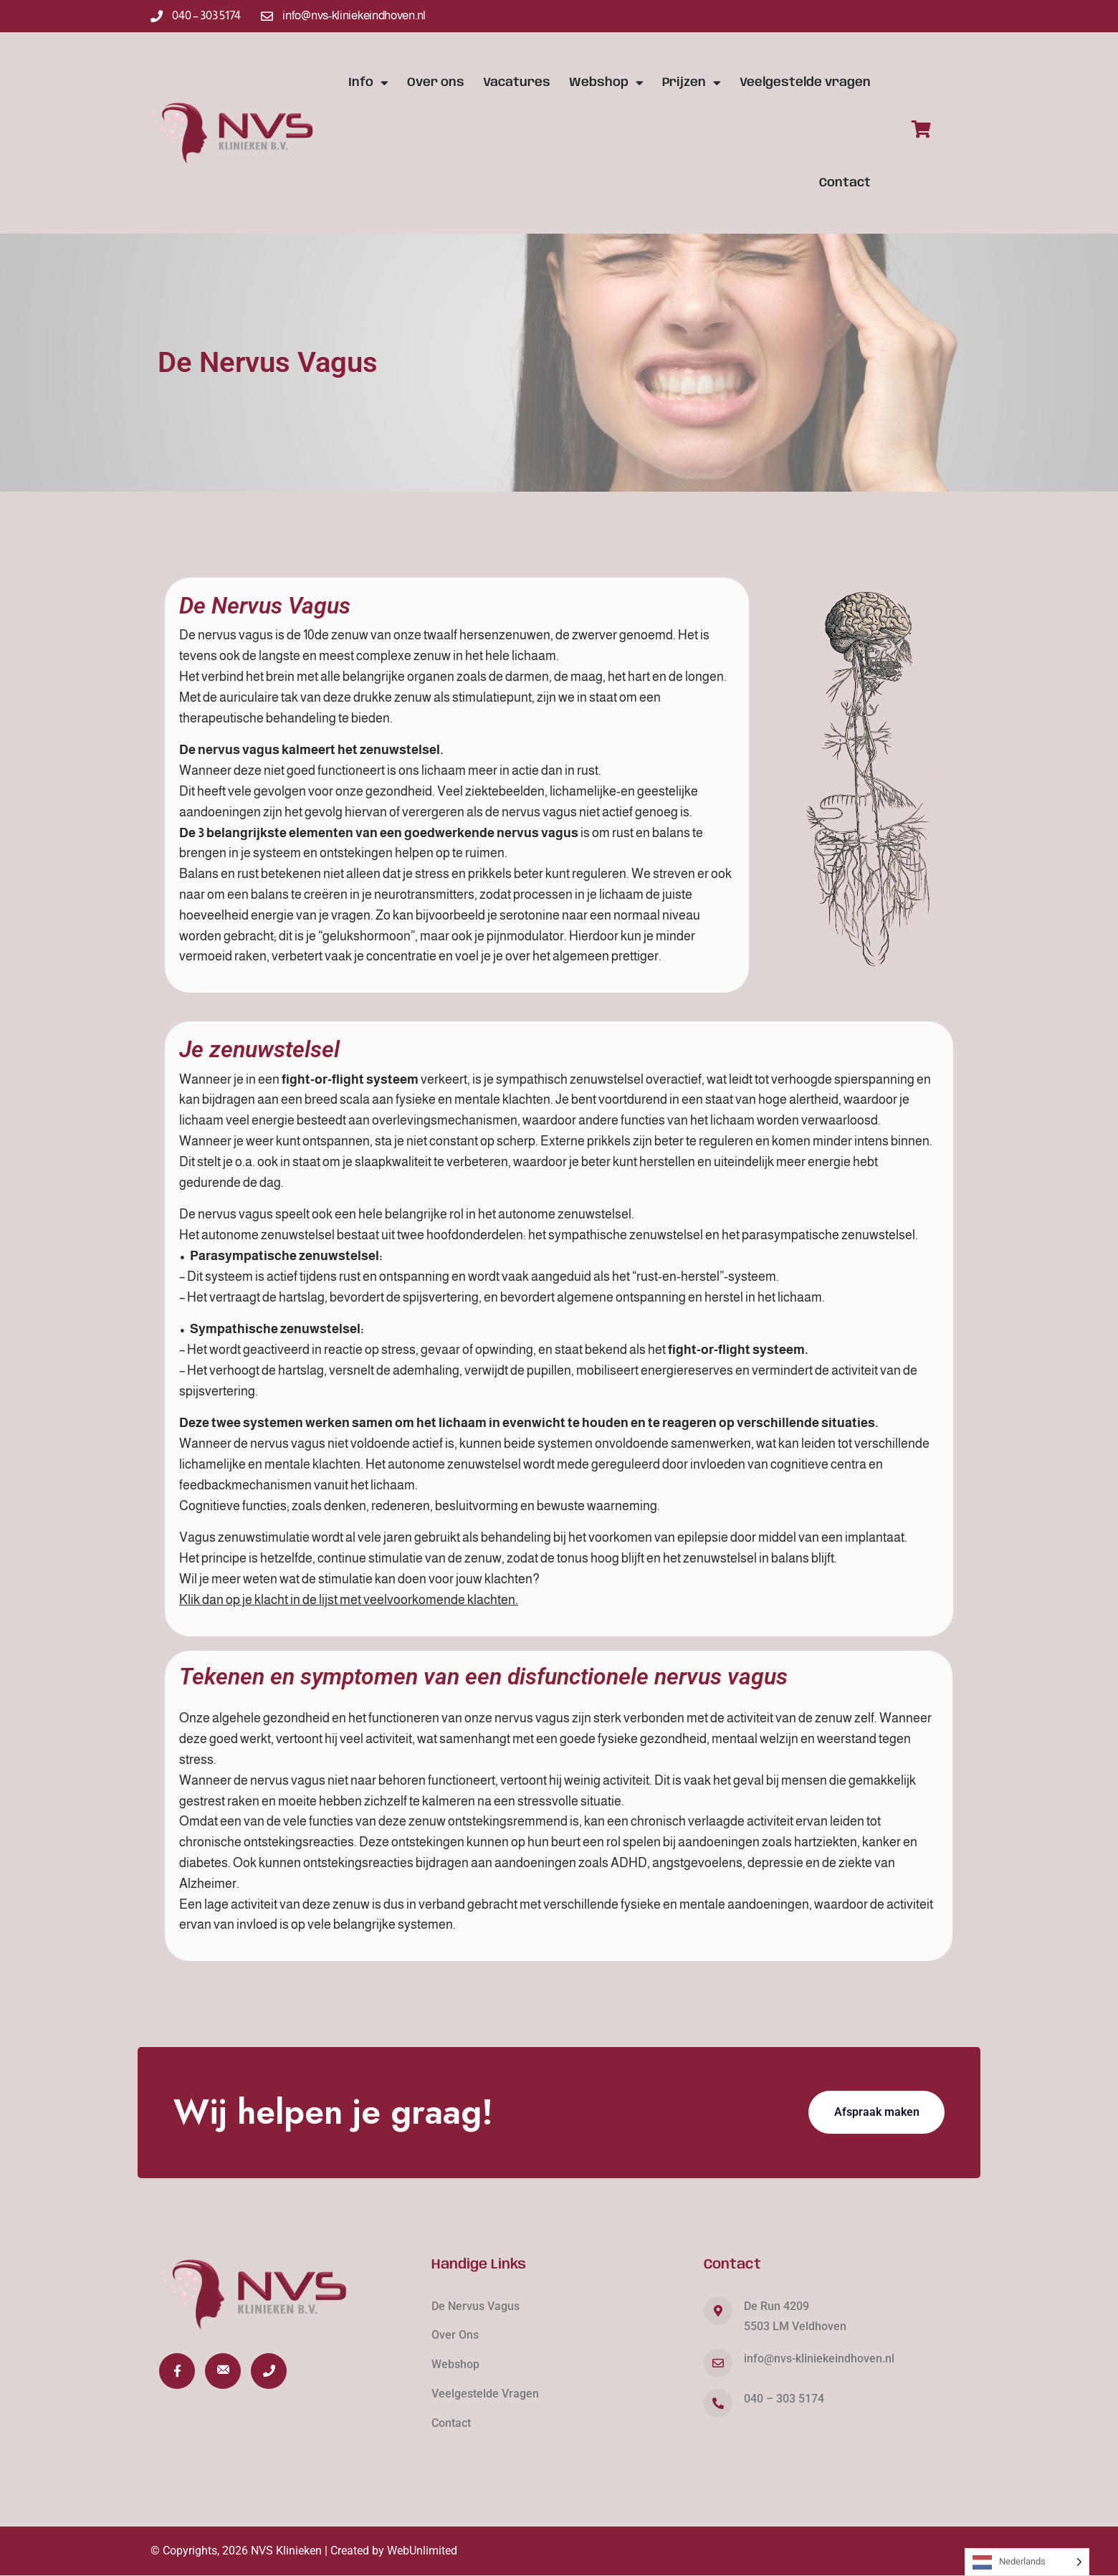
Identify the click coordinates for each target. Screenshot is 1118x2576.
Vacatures (516, 82)
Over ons (435, 82)
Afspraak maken (876, 2112)
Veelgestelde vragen (805, 82)
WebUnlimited (422, 2550)
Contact (845, 182)
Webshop (606, 83)
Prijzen (691, 83)
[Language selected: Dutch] (1027, 2562)
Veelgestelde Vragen (485, 2393)
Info (368, 83)
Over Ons (455, 2335)
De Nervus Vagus (475, 2306)
